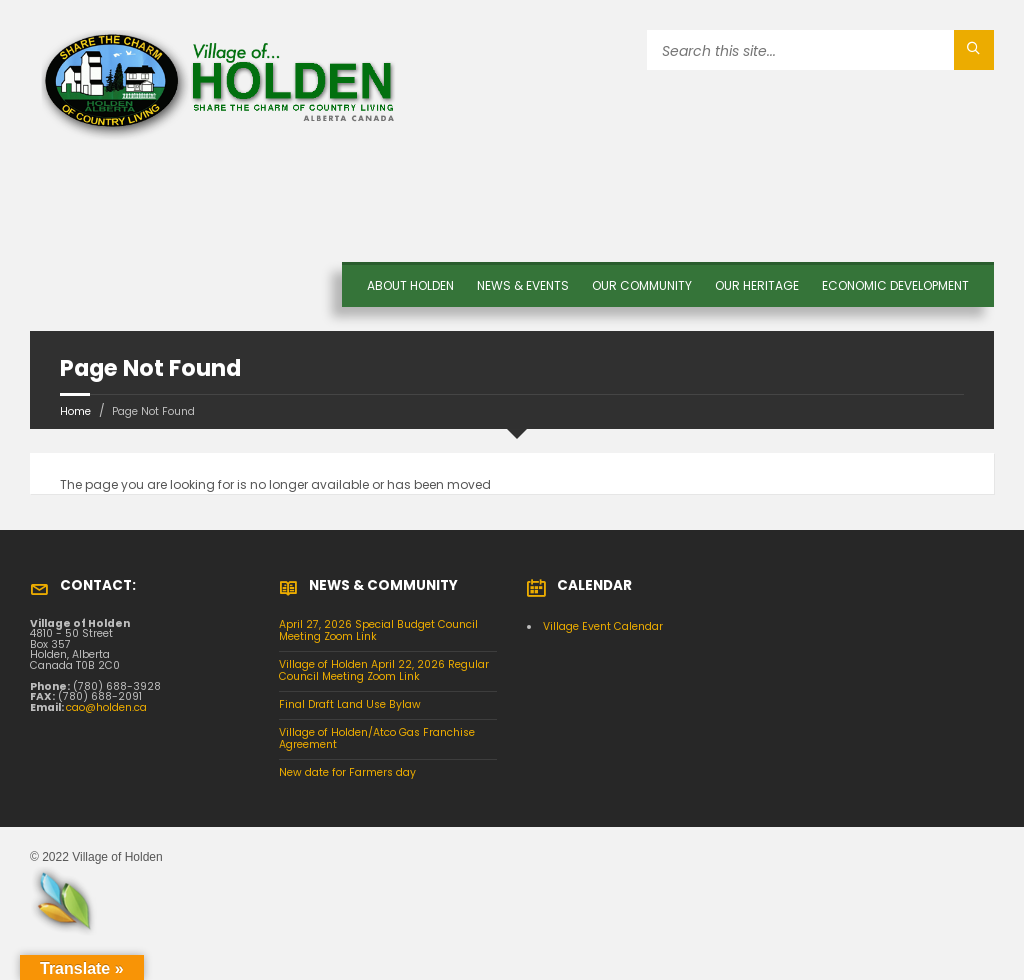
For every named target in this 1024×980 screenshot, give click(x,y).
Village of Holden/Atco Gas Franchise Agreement (377, 739)
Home (75, 411)
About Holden (410, 285)
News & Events (523, 285)
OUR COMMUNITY (642, 285)
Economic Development (895, 285)
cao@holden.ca (106, 707)
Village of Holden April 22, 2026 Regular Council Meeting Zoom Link (384, 671)
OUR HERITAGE (757, 285)
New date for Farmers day (347, 772)
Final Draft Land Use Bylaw (350, 704)
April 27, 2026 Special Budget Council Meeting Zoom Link (378, 631)
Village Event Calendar (603, 626)
